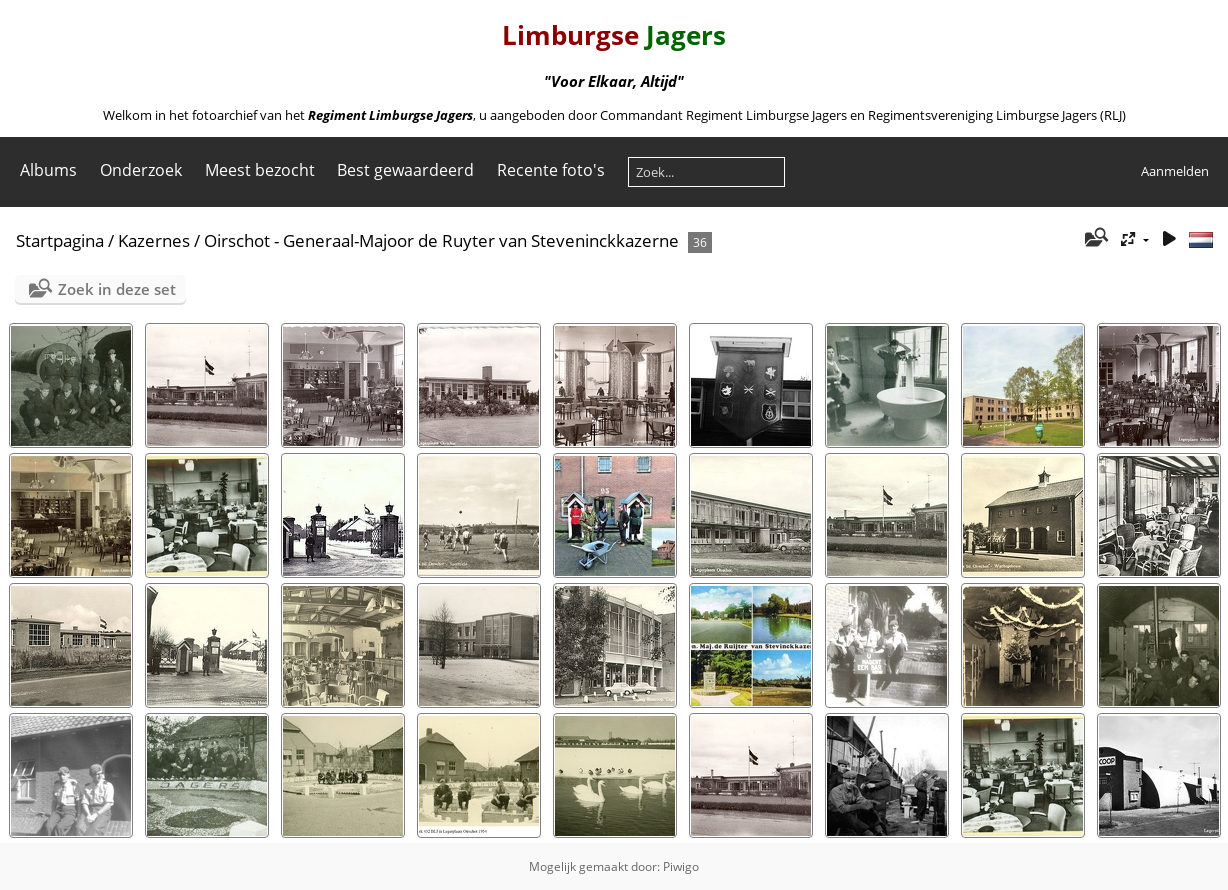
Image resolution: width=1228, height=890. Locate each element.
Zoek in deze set (117, 289)
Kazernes (154, 240)
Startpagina (60, 240)
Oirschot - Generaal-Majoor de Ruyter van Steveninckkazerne (441, 240)
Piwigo (681, 866)
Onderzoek (141, 170)
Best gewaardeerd (405, 170)
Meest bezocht (260, 170)
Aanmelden (1175, 171)
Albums (48, 170)
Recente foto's (551, 170)
